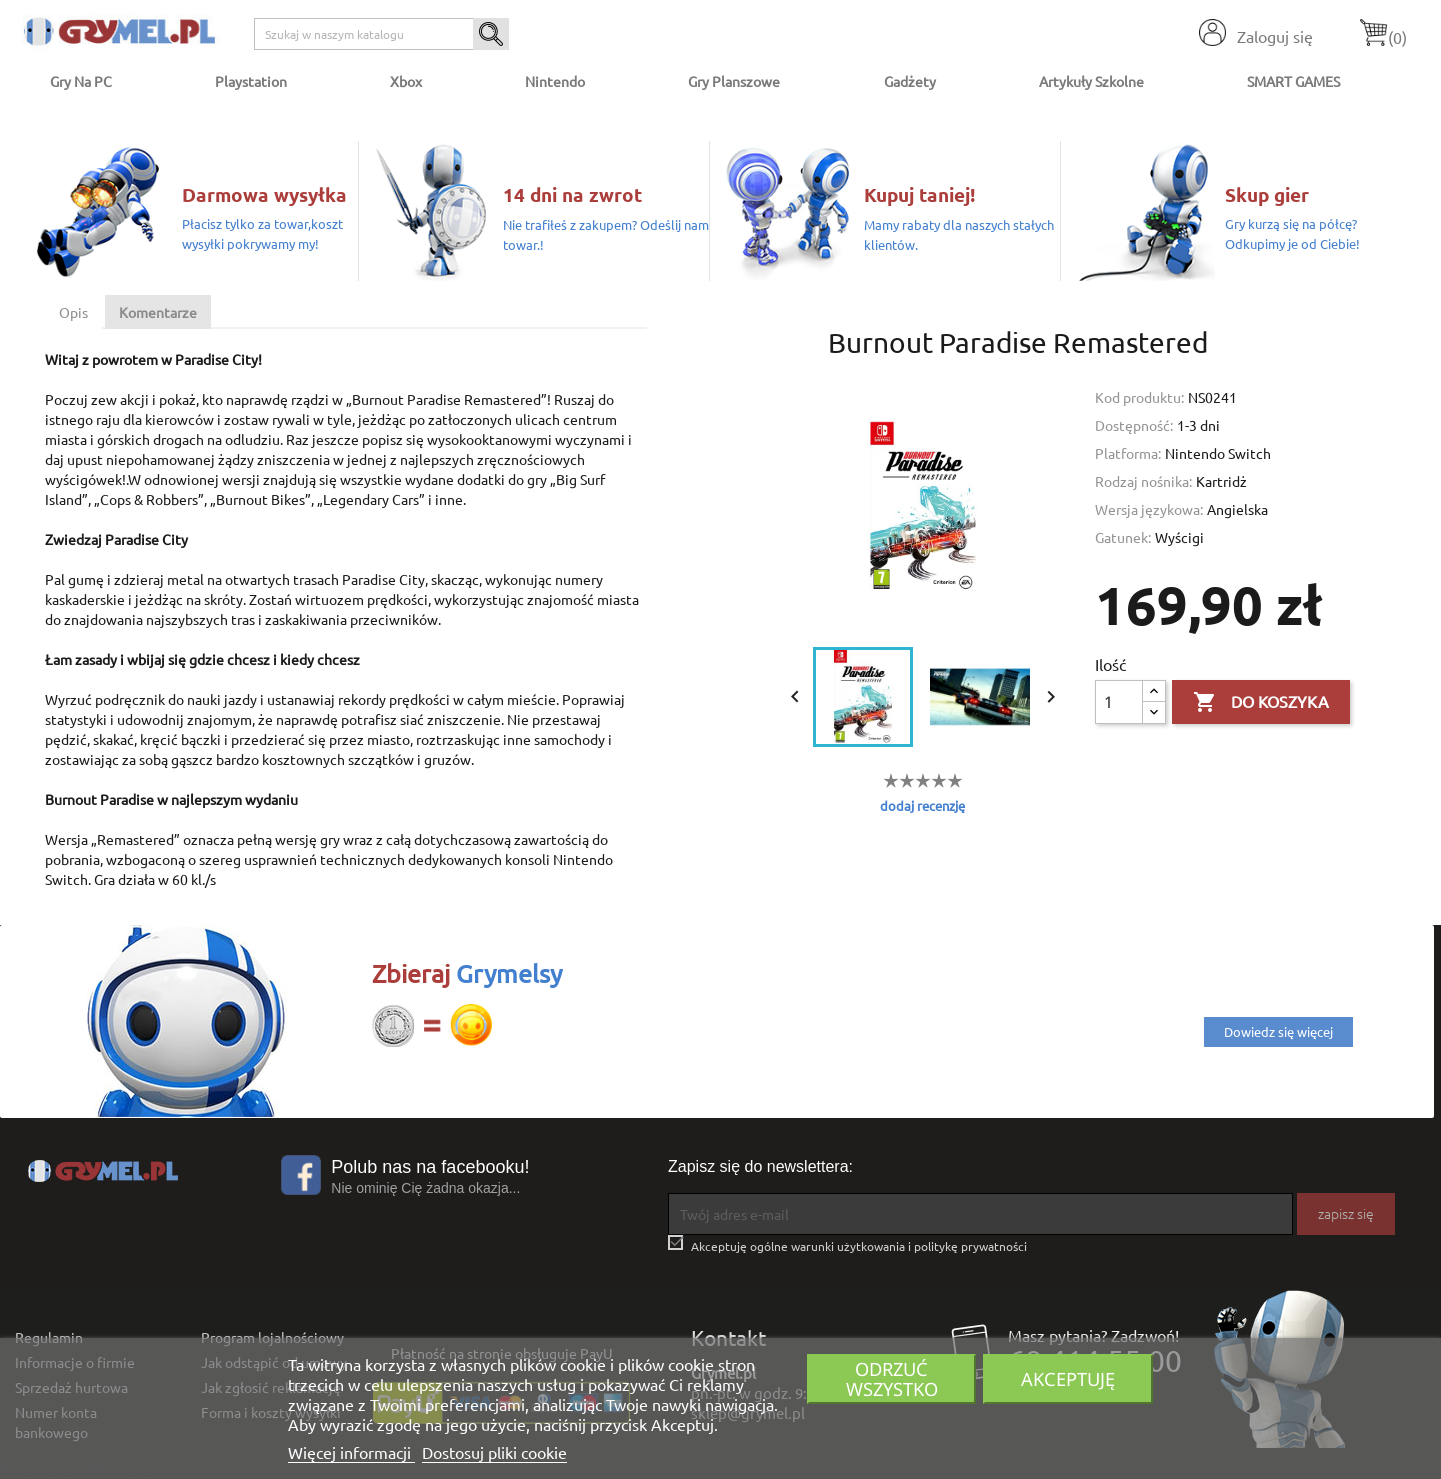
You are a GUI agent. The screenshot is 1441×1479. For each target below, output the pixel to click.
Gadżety (910, 81)
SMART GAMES (1293, 81)
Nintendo (555, 81)
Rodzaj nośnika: (1143, 481)
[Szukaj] (381, 34)
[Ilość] (1119, 702)
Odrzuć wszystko (892, 1378)
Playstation (251, 81)
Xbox (406, 81)
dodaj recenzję (922, 805)
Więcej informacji (351, 1452)
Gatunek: (1123, 537)
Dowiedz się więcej (1278, 1031)
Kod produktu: (1139, 397)
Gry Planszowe (734, 81)
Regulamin (49, 1337)
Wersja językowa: (1149, 509)
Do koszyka (1261, 703)
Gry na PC (81, 81)
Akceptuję (1068, 1378)
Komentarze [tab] (158, 312)
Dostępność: (1134, 425)
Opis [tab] (73, 312)
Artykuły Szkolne (1091, 81)
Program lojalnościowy (272, 1337)
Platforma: (1128, 453)
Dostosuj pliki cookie (494, 1452)
